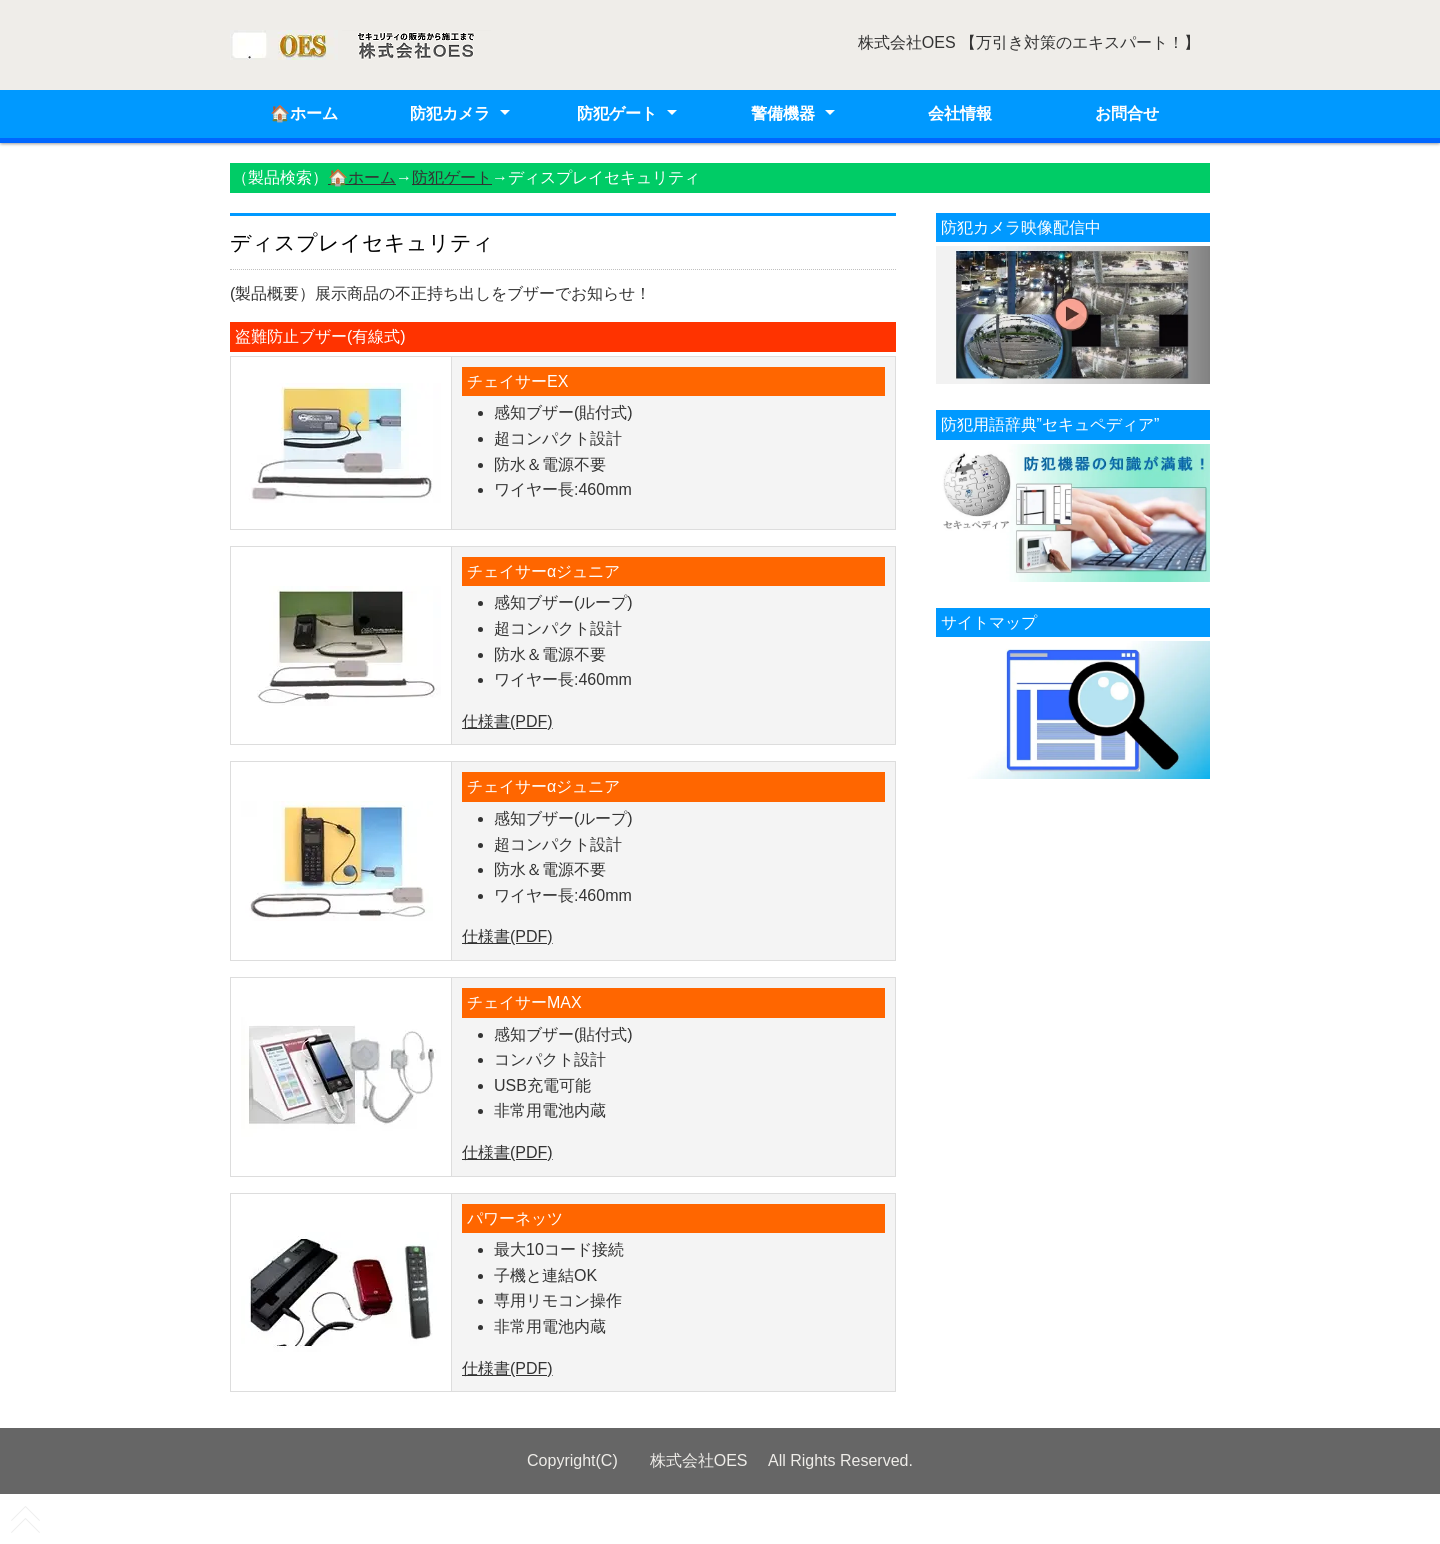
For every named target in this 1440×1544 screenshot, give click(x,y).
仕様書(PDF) (507, 721)
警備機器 (783, 113)
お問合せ (1127, 113)
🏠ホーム (304, 113)
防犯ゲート (617, 113)
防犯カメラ (450, 113)
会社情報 (960, 113)
